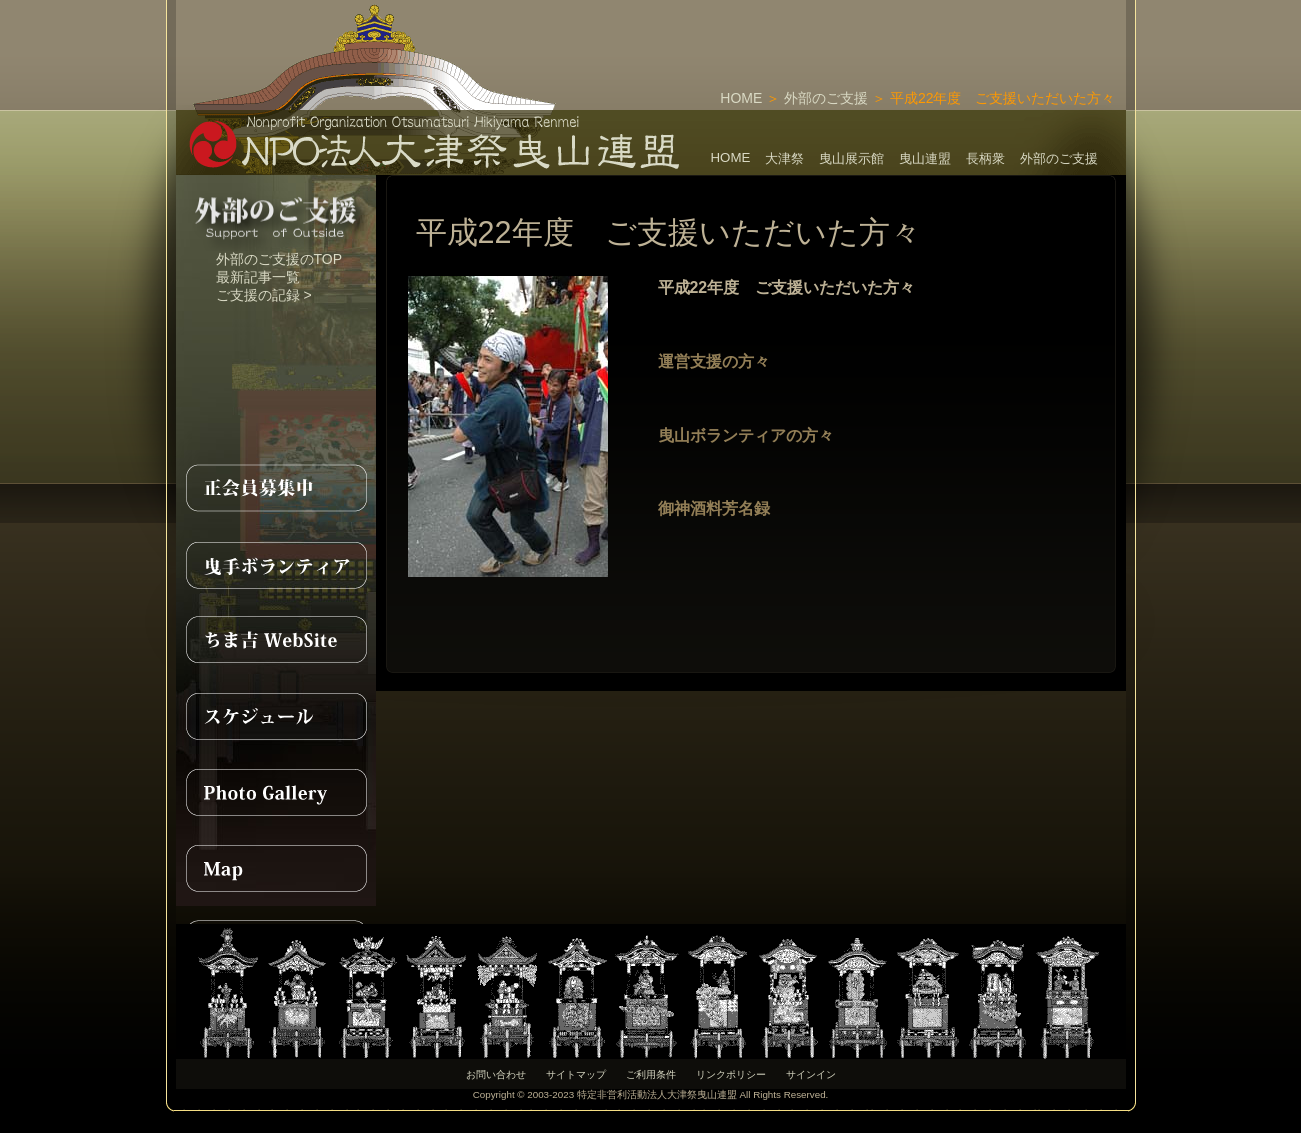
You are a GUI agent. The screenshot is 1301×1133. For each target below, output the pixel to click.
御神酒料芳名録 (714, 508)
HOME (741, 98)
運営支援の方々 (714, 361)
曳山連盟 (925, 158)
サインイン (811, 1074)
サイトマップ (576, 1074)
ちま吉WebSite (276, 640)
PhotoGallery (276, 792)
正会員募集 (276, 488)
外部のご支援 (826, 98)
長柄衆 (985, 158)
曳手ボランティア (276, 564)
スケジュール (276, 716)
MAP (276, 868)
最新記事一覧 (258, 277)
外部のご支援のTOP (279, 259)
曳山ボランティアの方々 (746, 435)
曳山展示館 (851, 158)
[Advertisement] (892, 30)
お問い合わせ (496, 1074)
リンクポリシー (731, 1074)
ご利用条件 (651, 1074)
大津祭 (784, 158)
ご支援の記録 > (264, 295)
